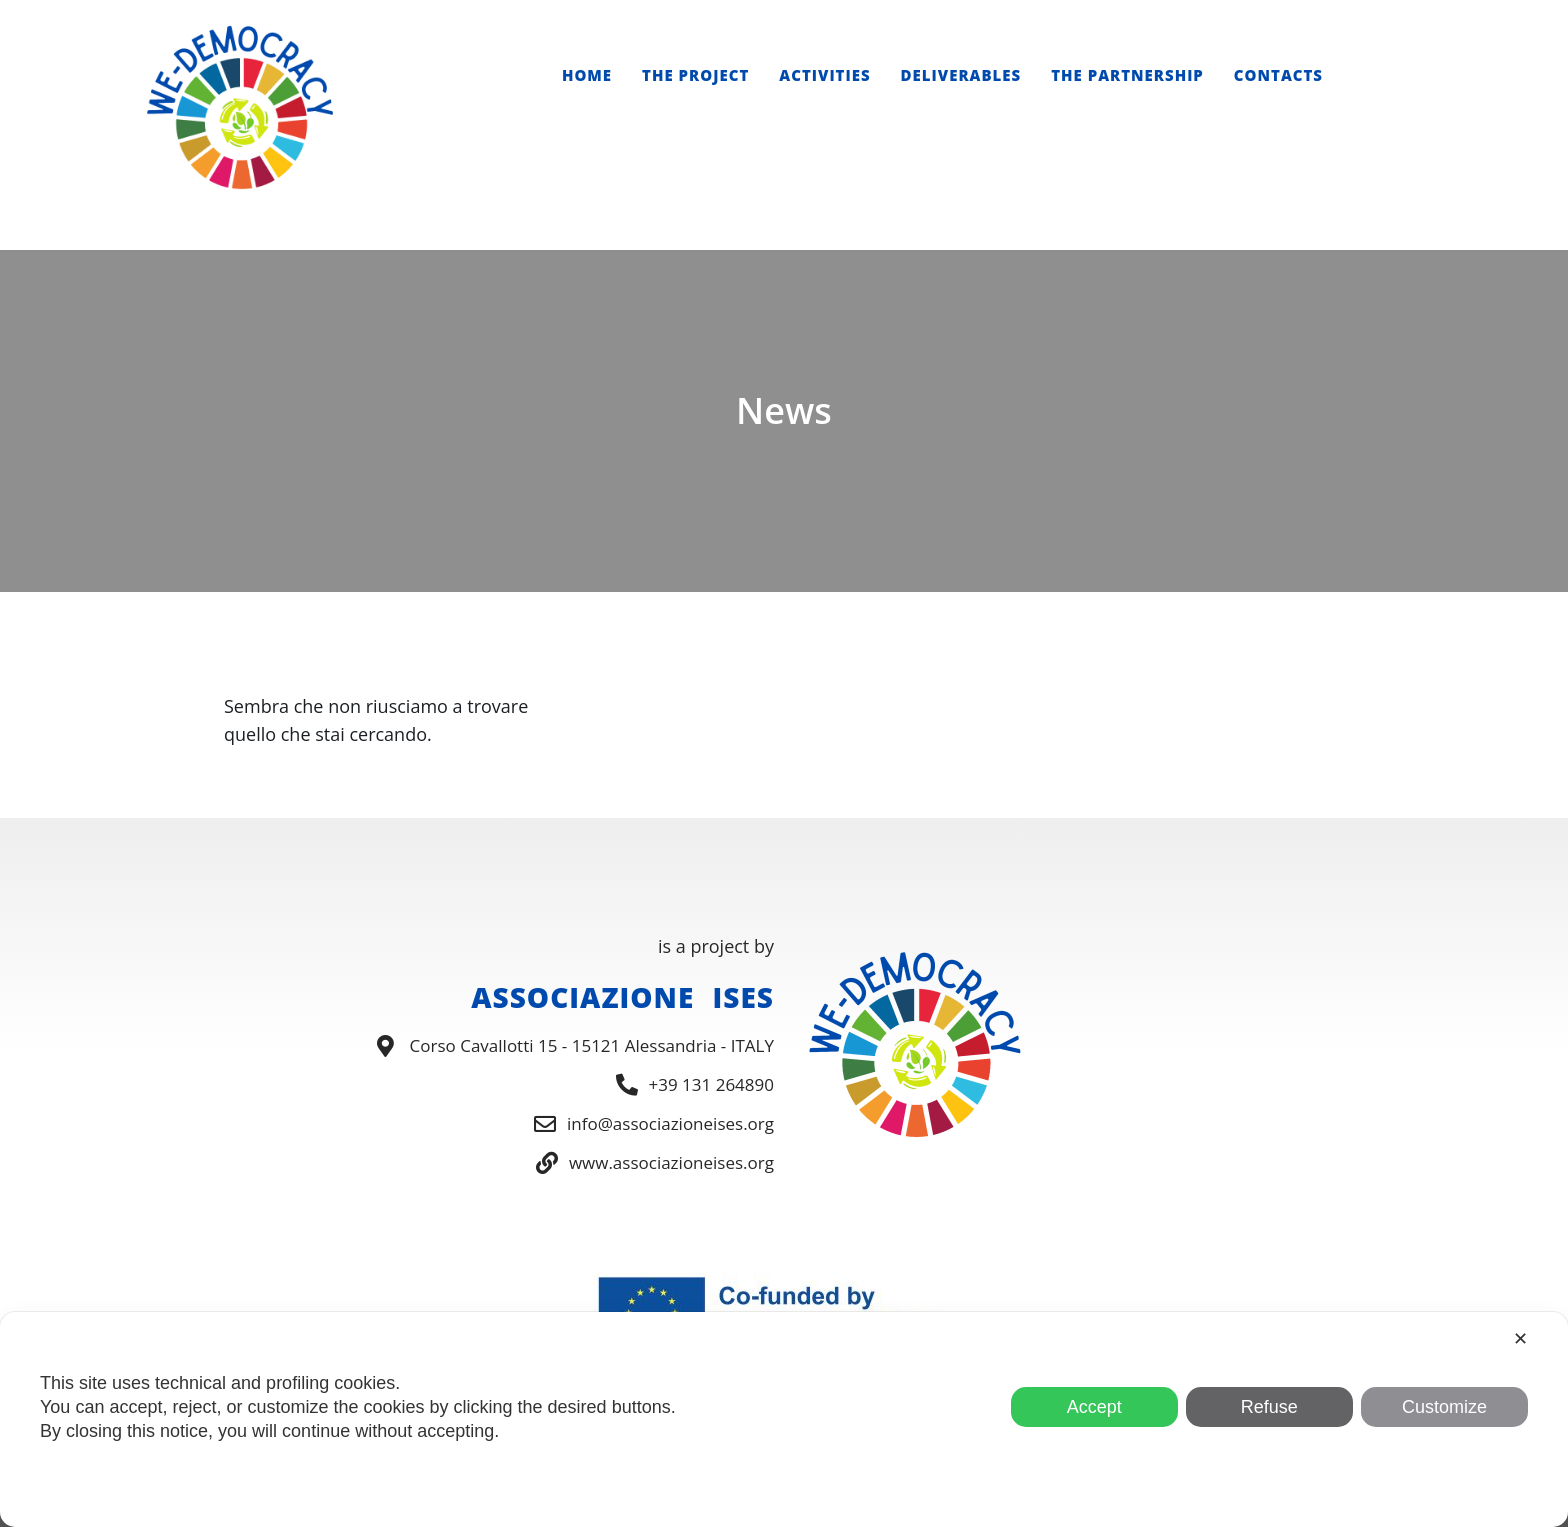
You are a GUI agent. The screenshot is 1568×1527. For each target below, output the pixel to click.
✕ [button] (1520, 1339)
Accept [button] (1094, 1407)
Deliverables (961, 75)
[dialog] (784, 1419)
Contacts (1278, 75)
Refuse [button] (1269, 1407)
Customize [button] (1444, 1407)
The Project (695, 75)
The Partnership (1127, 75)
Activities (824, 75)
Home (587, 75)
